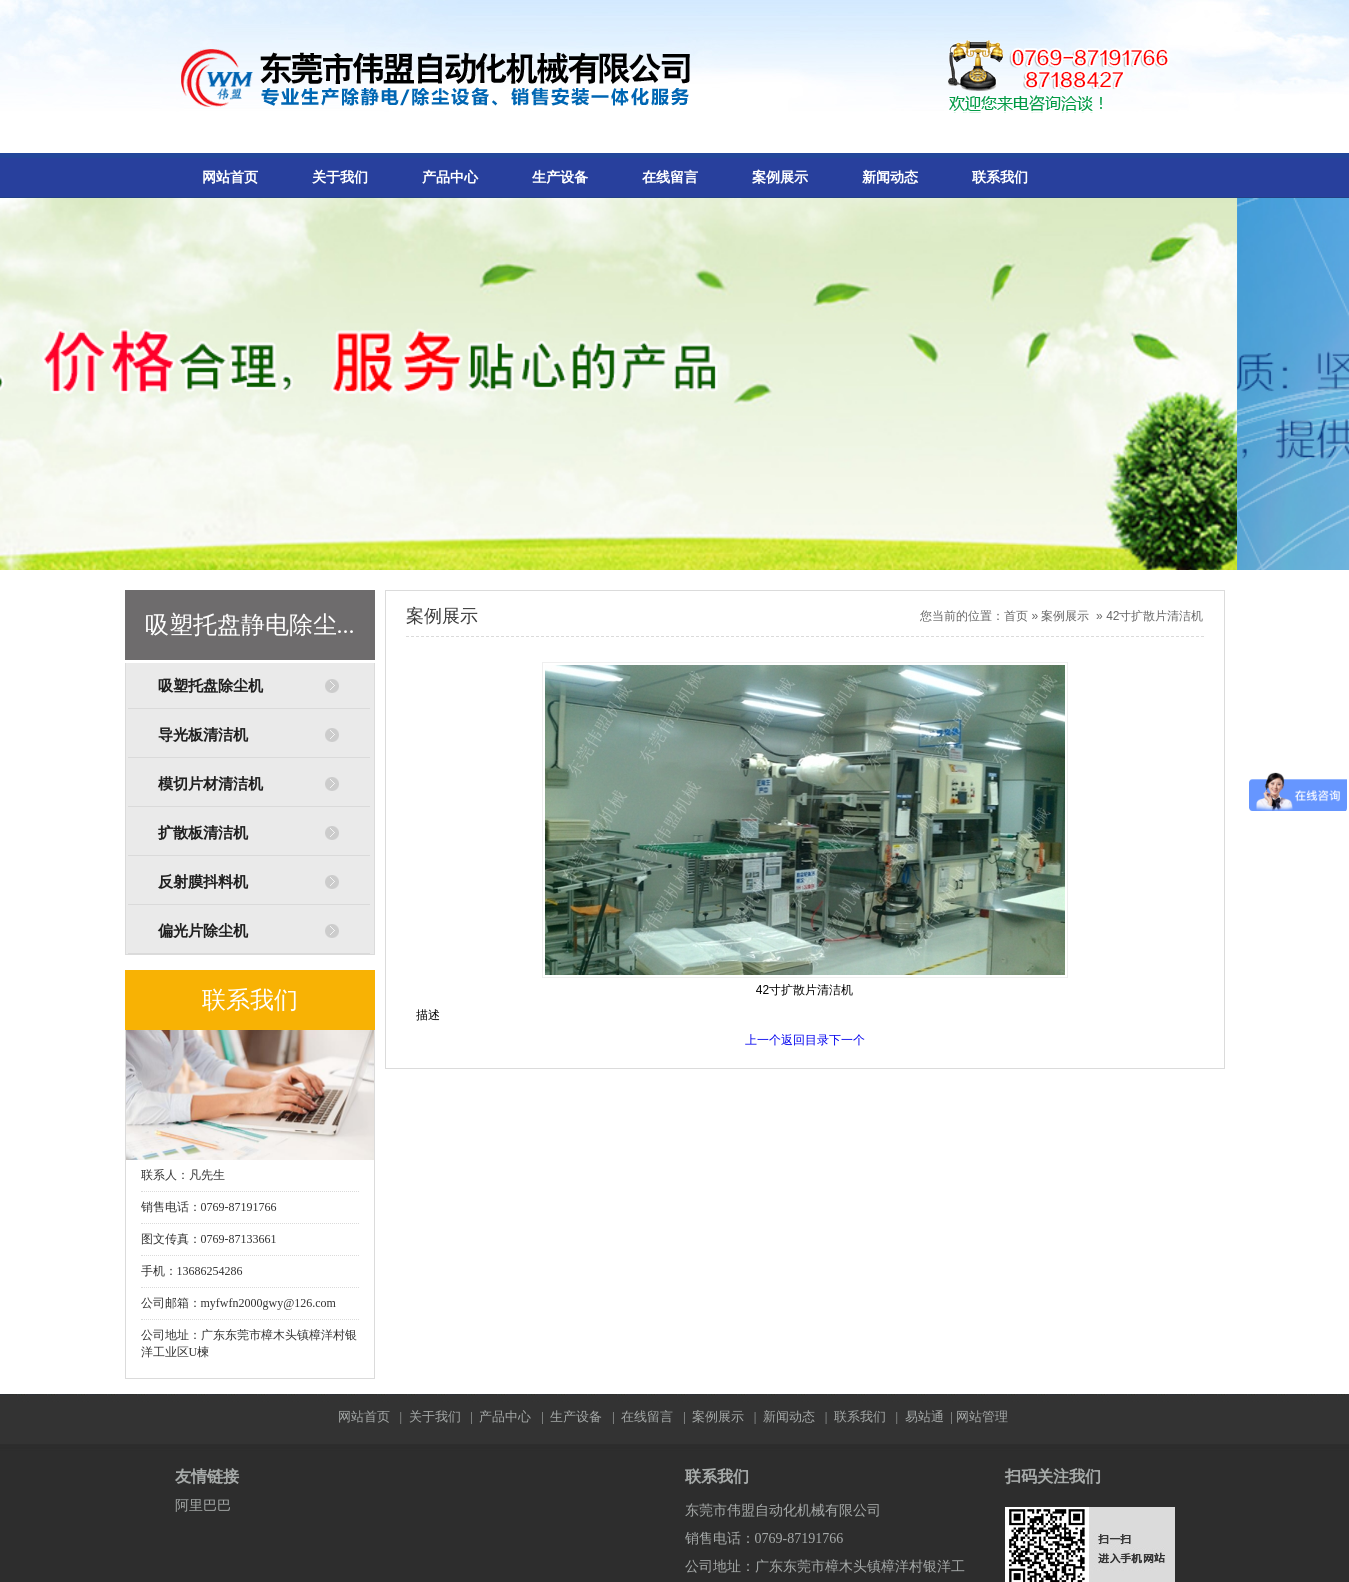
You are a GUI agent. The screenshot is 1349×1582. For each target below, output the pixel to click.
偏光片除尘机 (203, 931)
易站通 (930, 1416)
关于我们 (340, 177)
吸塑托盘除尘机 (210, 686)
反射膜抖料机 (203, 882)
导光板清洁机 (203, 735)
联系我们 (1000, 177)
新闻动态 (890, 177)
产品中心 (450, 177)
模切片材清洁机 (210, 784)
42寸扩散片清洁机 (1154, 616)
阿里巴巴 (203, 1505)
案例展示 (780, 177)
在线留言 (670, 177)
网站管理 (982, 1416)
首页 (1016, 616)
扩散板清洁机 (203, 833)
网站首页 (230, 177)
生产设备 (560, 177)
